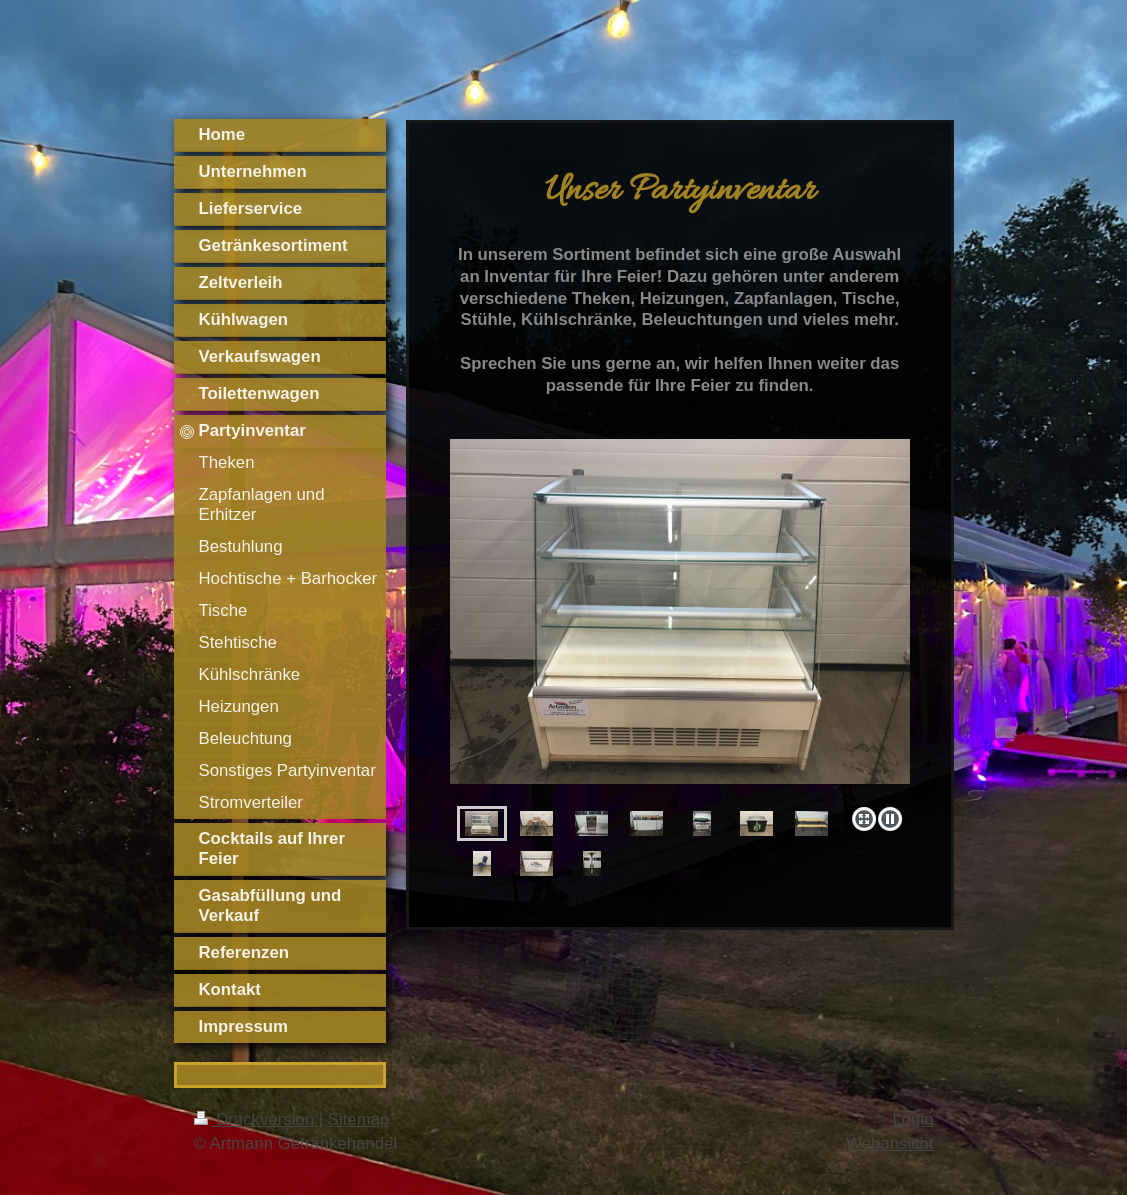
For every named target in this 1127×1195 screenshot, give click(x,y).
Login (912, 1119)
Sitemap (359, 1119)
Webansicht (889, 1143)
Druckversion (256, 1119)
